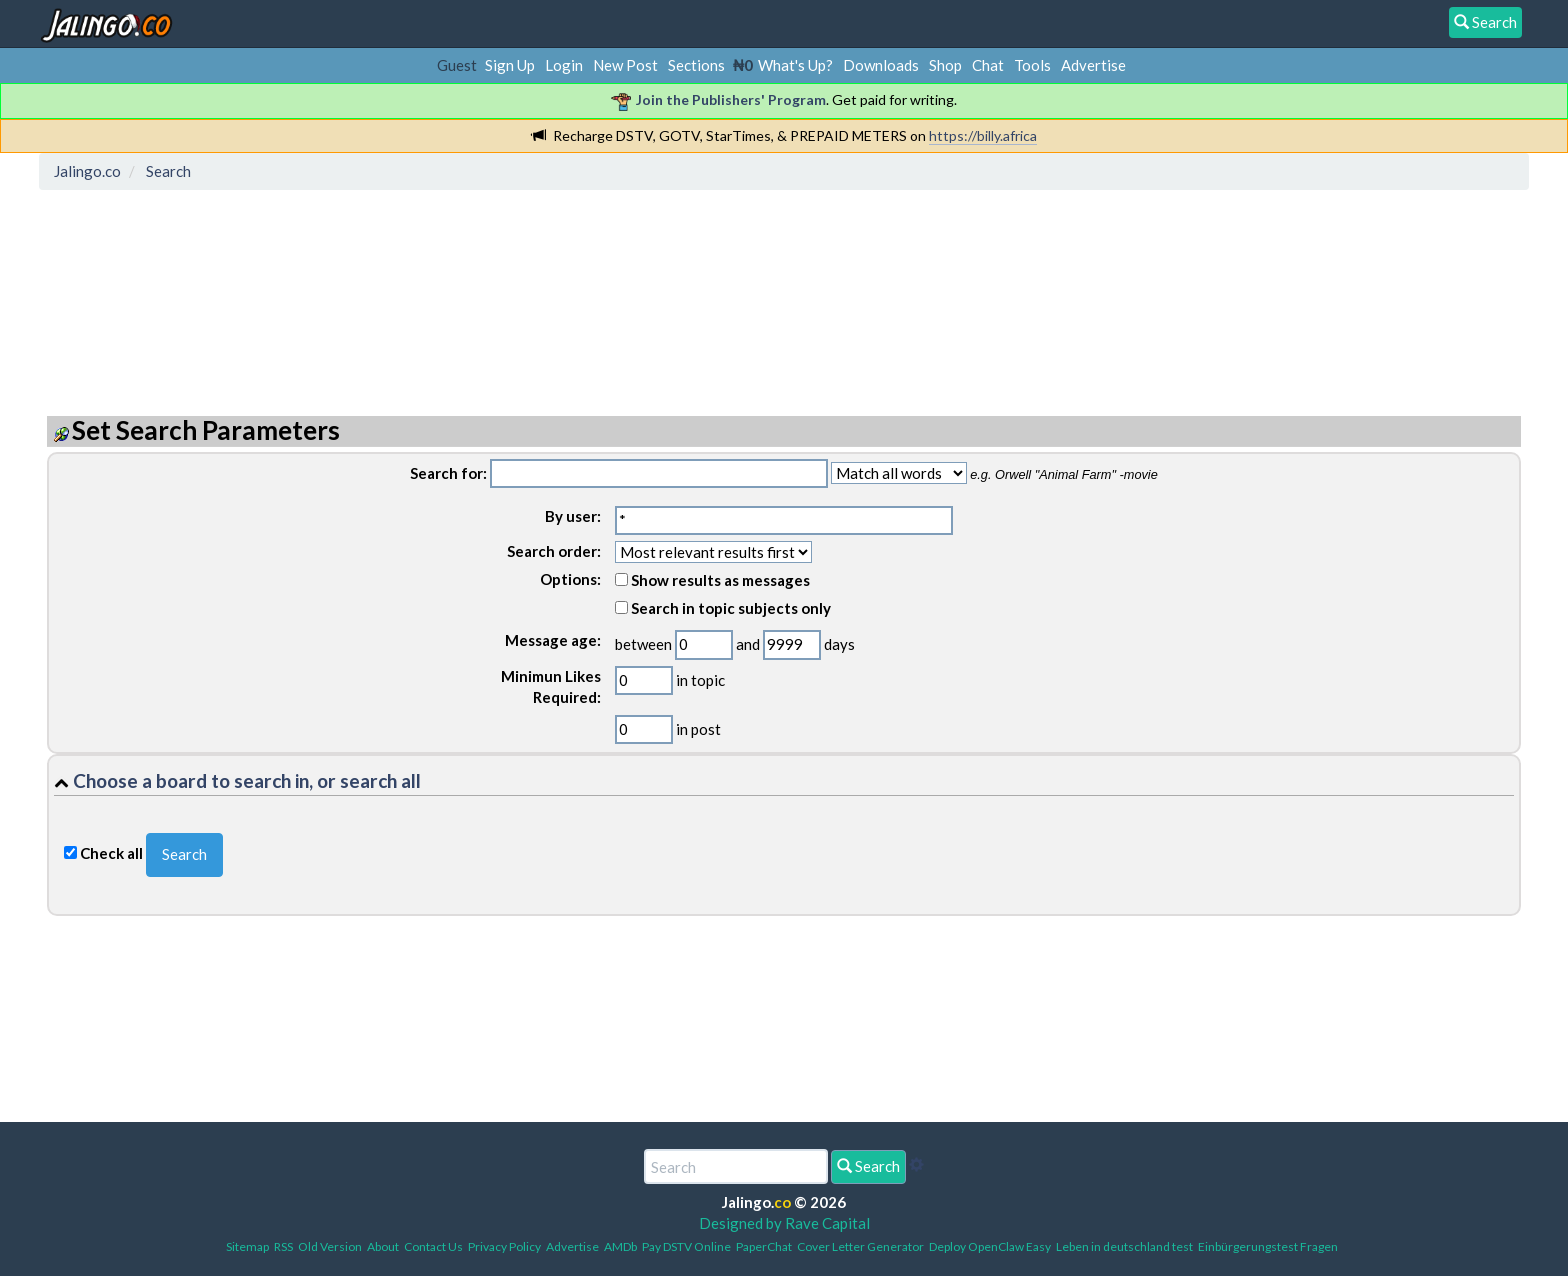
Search (868, 1166)
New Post (625, 65)
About (383, 1246)
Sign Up (510, 65)
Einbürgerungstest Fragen (1268, 1246)
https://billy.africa (983, 135)
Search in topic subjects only (723, 608)
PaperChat (764, 1246)
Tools (1032, 65)
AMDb (620, 1246)
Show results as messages (712, 580)
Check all (111, 853)
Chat (988, 65)
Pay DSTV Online (686, 1246)
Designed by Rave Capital (784, 1223)
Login (564, 65)
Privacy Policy (504, 1246)
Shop (945, 65)
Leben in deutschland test (1124, 1246)
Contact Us (433, 1246)
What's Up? (795, 65)
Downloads (881, 65)
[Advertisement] (410, 285)
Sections (696, 65)
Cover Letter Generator (860, 1246)
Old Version (330, 1246)
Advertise (1093, 65)
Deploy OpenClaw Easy (990, 1246)
